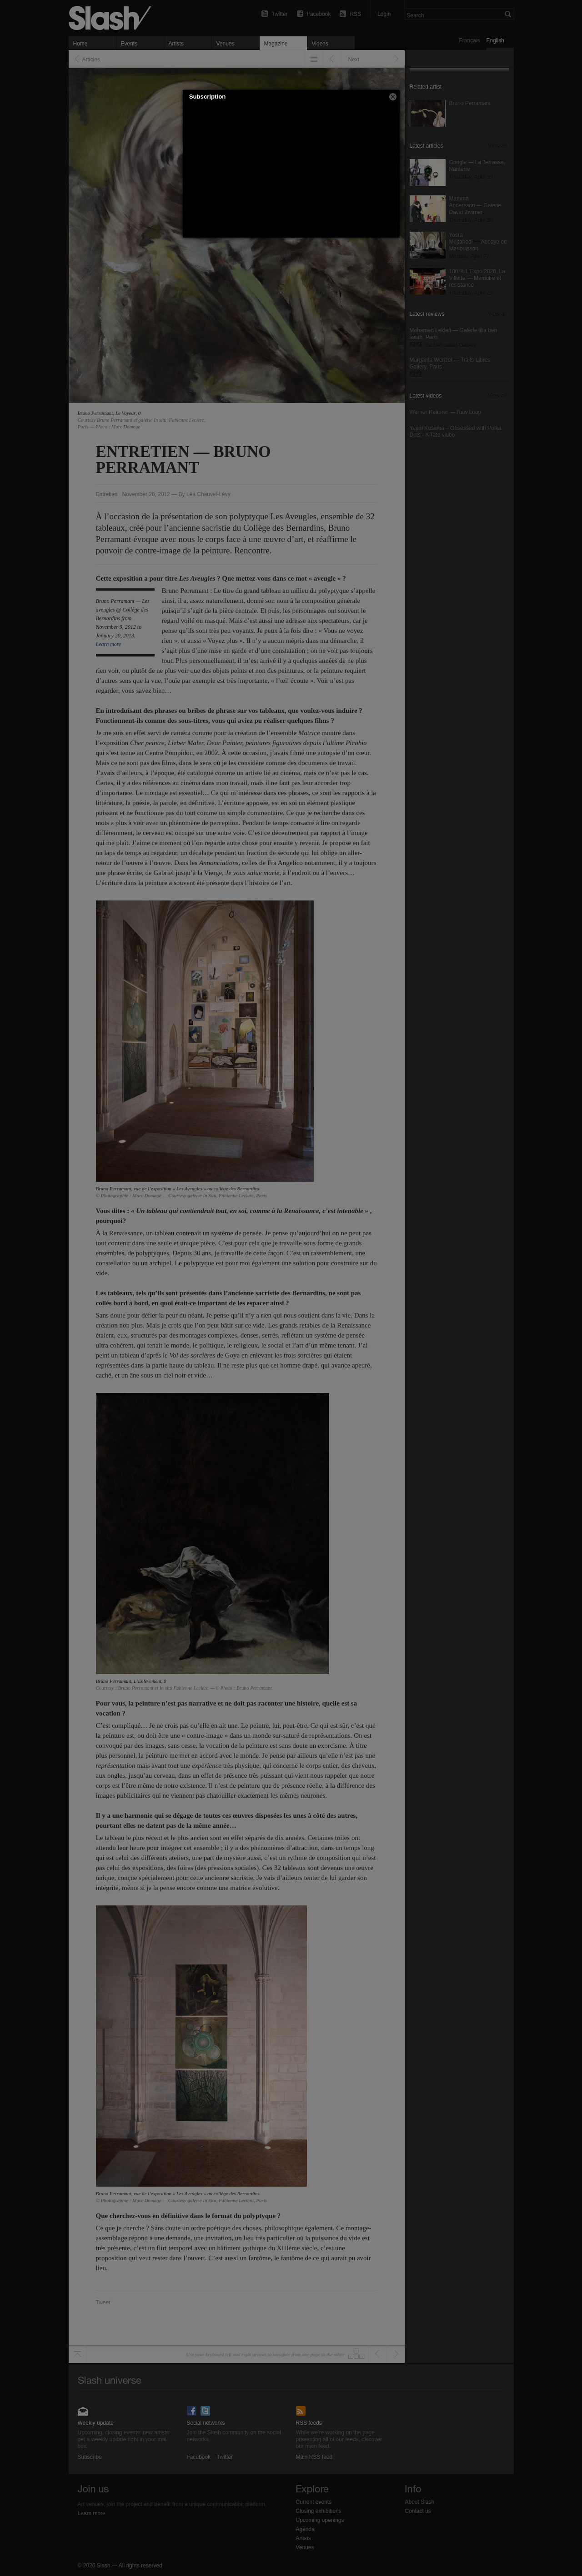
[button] (392, 96)
